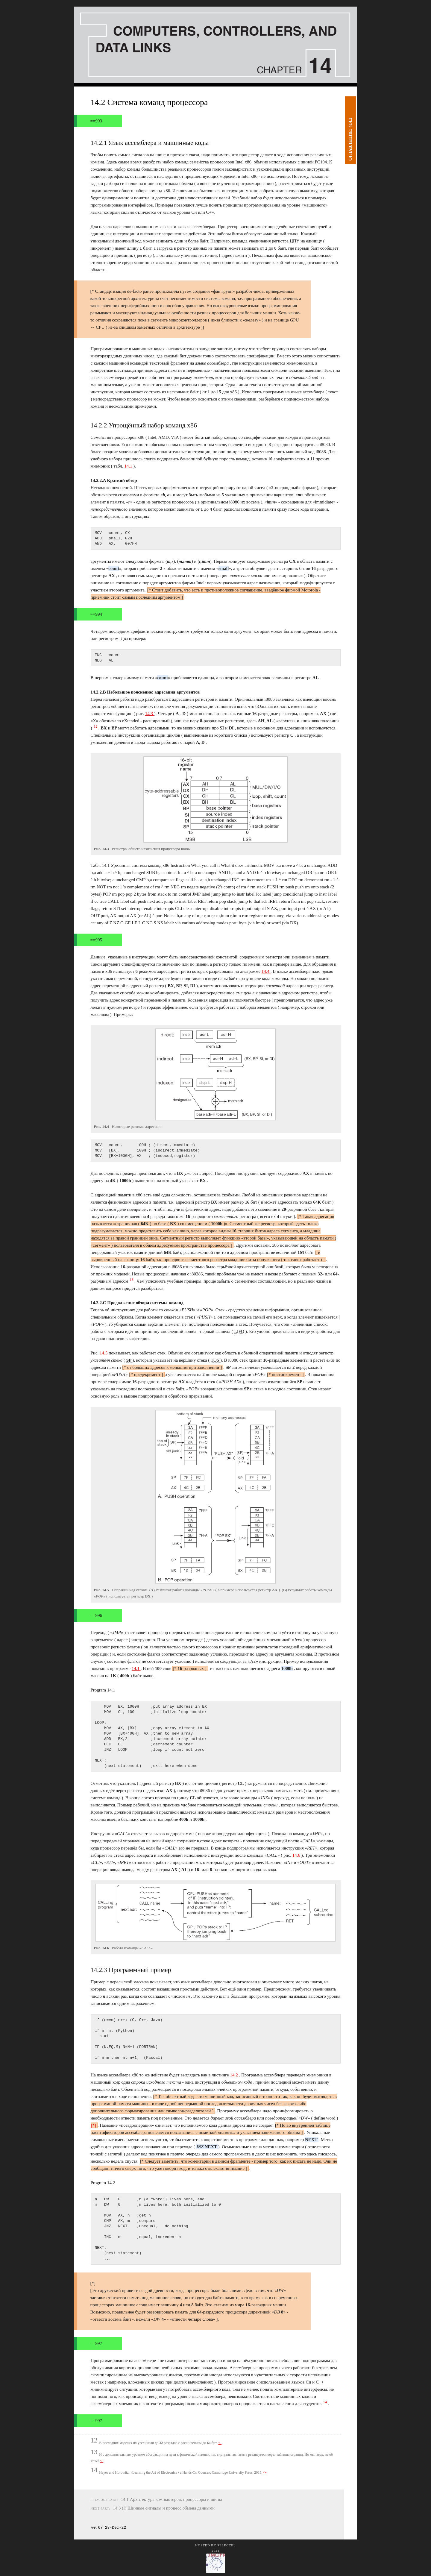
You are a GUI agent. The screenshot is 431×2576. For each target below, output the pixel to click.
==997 (96, 2343)
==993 (96, 121)
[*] (94, 2125)
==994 (96, 614)
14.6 (296, 1855)
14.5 (104, 1353)
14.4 (266, 971)
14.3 (149, 713)
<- (219, 2443)
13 (132, 1280)
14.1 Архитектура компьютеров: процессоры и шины (171, 2499)
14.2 (234, 2075)
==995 (96, 939)
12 (96, 726)
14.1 (128, 466)
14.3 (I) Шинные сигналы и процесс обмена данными (164, 2508)
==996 (96, 1615)
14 (325, 2402)
